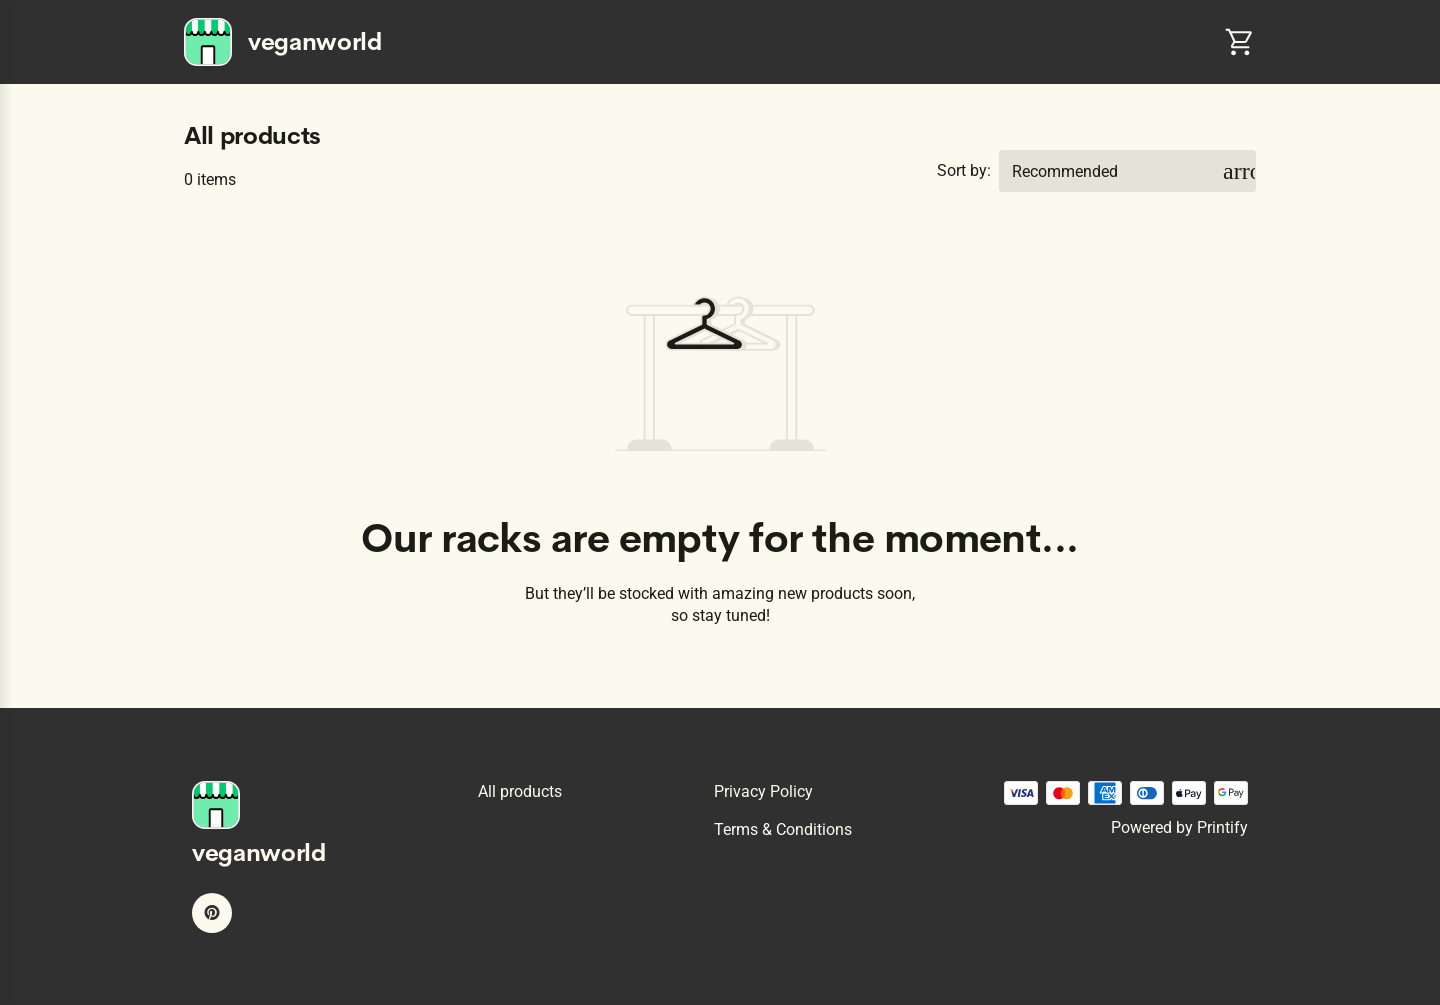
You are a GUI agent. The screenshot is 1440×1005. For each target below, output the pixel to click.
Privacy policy (763, 791)
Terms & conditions (783, 829)
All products (520, 791)
